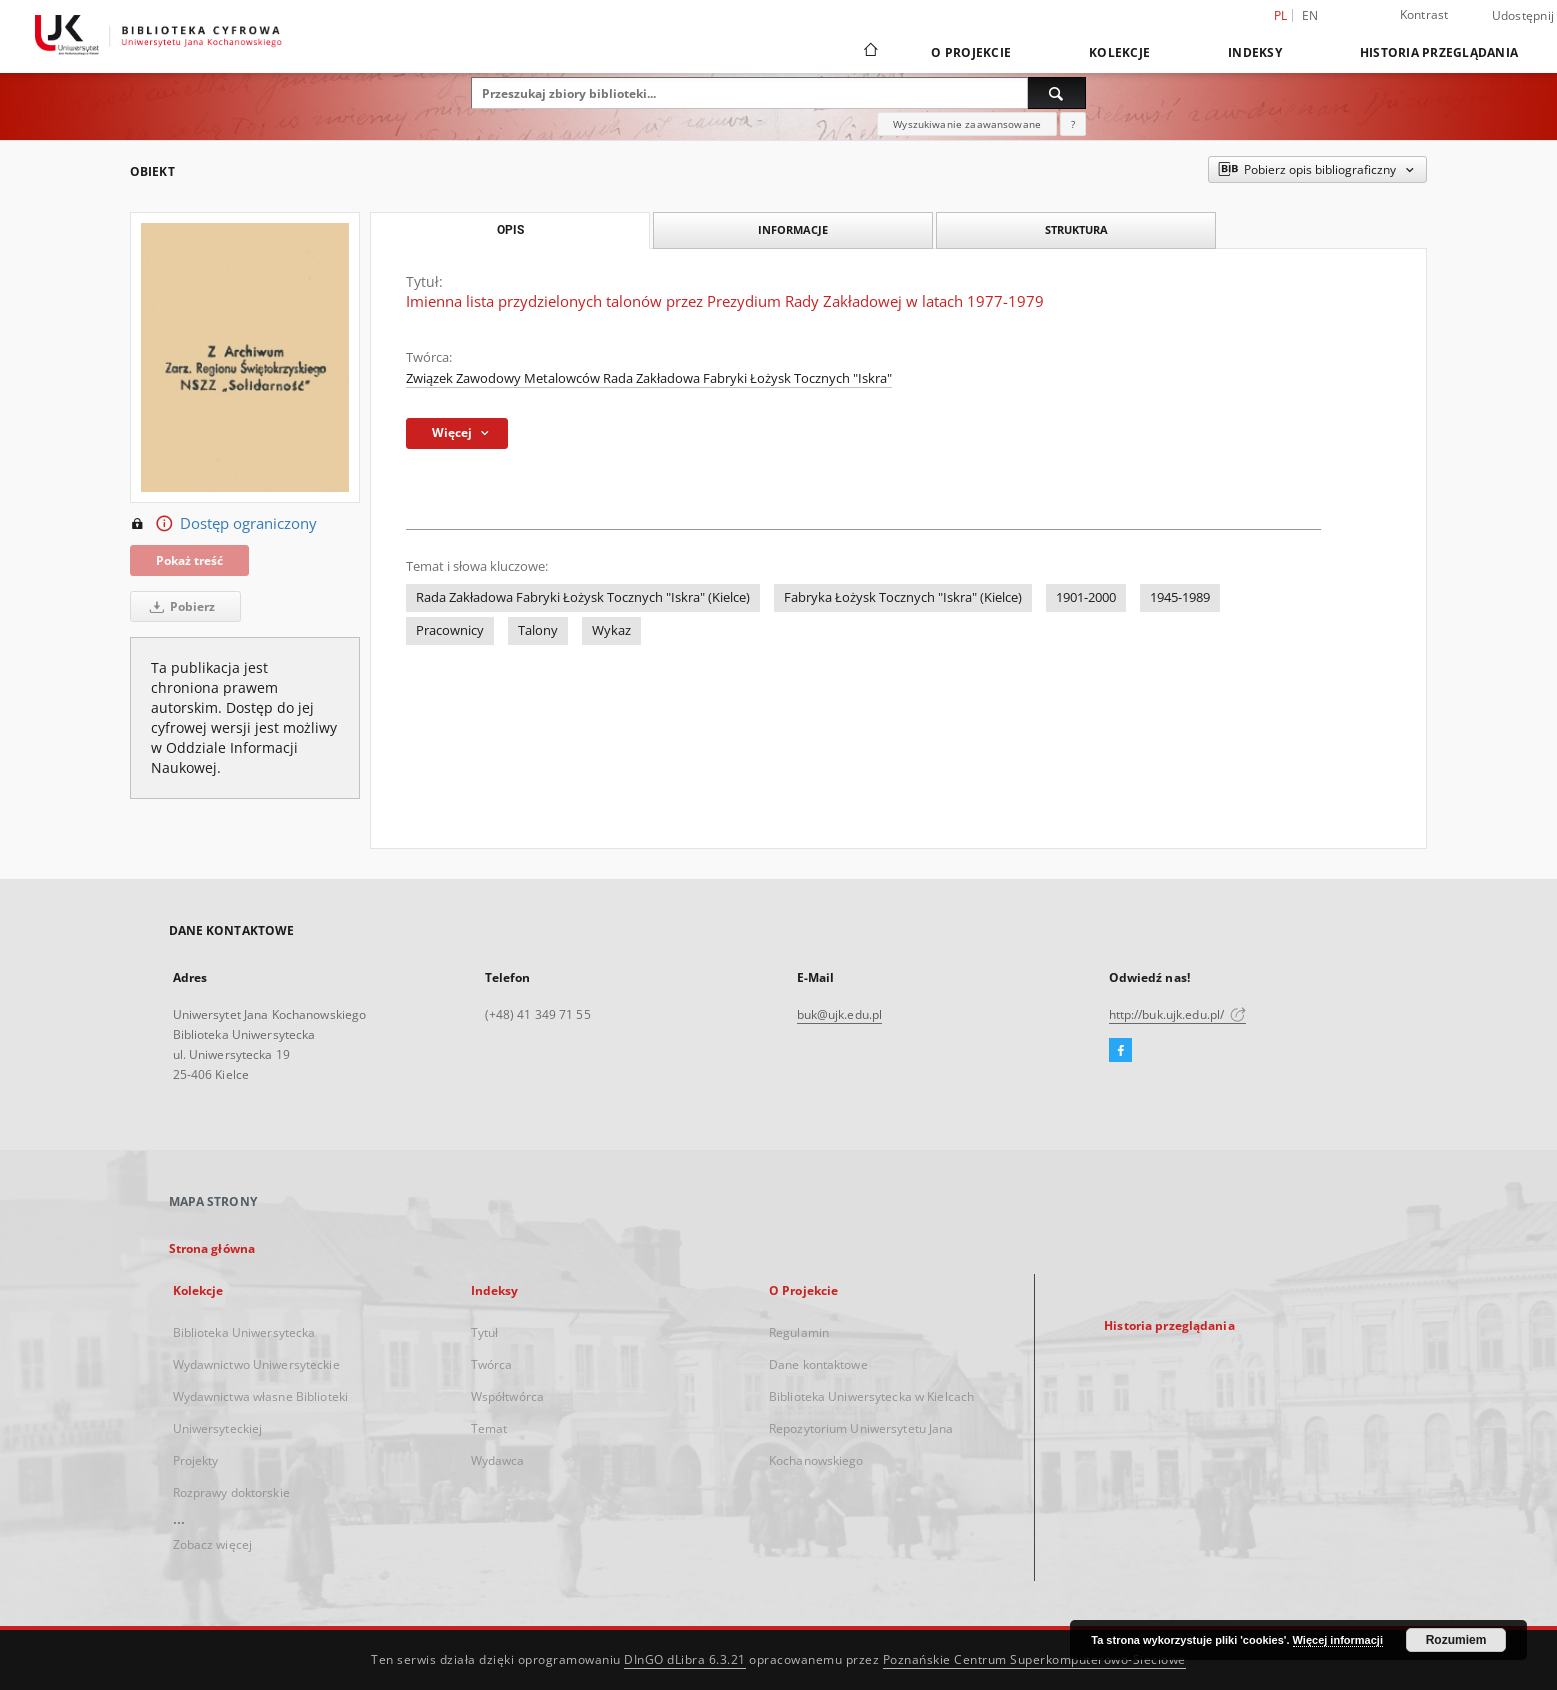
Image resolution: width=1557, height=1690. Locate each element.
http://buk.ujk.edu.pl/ (1178, 1014)
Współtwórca (507, 1396)
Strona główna (212, 1248)
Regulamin (799, 1332)
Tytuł (485, 1332)
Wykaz (611, 630)
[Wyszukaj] (1057, 93)
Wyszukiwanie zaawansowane (967, 124)
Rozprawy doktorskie (231, 1492)
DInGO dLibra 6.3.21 (685, 1659)
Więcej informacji (1338, 1640)
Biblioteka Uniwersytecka (244, 1332)
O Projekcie (971, 52)
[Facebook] (1120, 1051)
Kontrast (1424, 14)
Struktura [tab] (1076, 229)
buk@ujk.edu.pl (840, 1014)
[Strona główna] (869, 52)
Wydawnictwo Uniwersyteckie (256, 1364)
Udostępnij (1523, 16)
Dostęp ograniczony (223, 524)
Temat (489, 1428)
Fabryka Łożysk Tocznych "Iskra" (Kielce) (903, 597)
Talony (538, 630)
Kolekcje (1119, 52)
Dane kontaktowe (818, 1364)
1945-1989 (1180, 597)
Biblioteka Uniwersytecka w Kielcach (871, 1396)
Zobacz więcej (213, 1544)
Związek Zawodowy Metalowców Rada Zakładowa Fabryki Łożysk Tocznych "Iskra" (649, 378)
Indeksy (1255, 52)
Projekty (196, 1460)
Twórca (492, 1364)
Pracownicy (450, 630)
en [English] (1310, 15)
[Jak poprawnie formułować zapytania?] (1073, 124)
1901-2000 (1086, 597)
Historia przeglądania (1439, 52)
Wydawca (498, 1460)
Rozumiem (1456, 1640)
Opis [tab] (510, 230)
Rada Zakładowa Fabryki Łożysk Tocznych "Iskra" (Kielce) (583, 597)
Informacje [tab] (793, 229)
